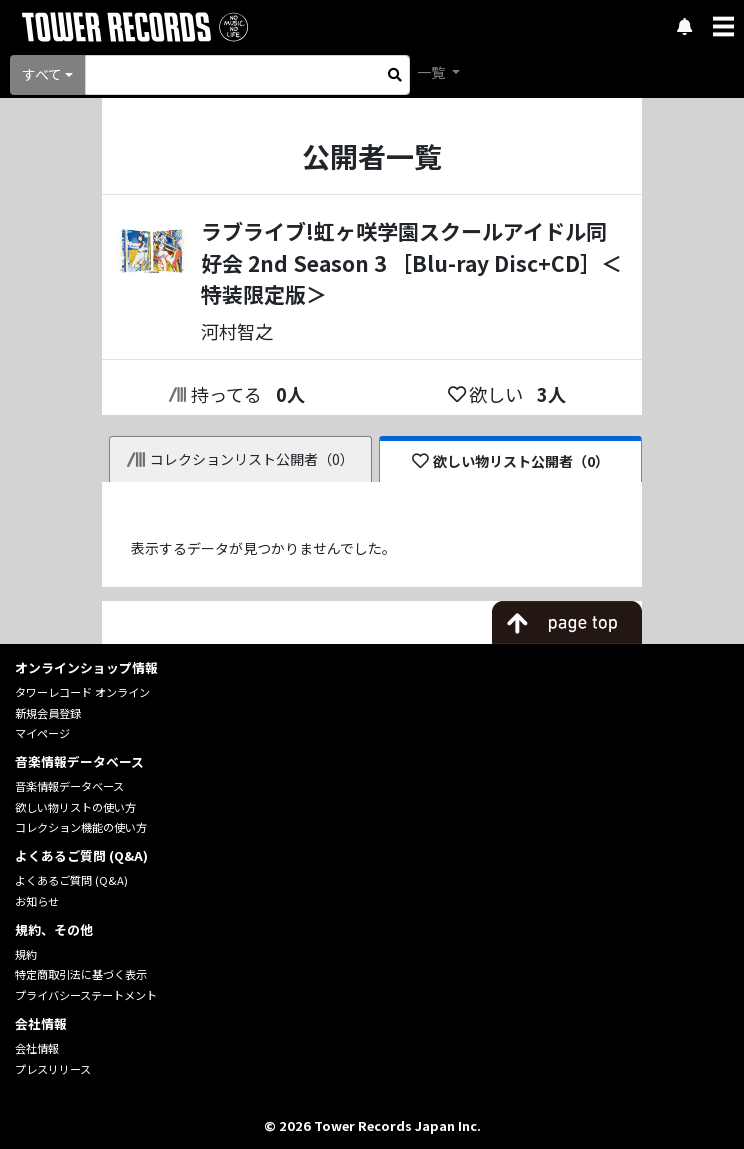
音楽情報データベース (69, 786)
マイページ (42, 733)
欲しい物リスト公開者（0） (510, 461)
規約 (26, 954)
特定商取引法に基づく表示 (81, 974)
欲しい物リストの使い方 (75, 807)
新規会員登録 (48, 713)
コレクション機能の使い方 (81, 827)
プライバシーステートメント (86, 995)
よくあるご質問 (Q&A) (71, 880)
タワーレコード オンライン (82, 692)
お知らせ (37, 901)
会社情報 (37, 1048)
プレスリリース (53, 1069)
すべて (42, 74)
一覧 (432, 72)
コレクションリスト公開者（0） (240, 459)
